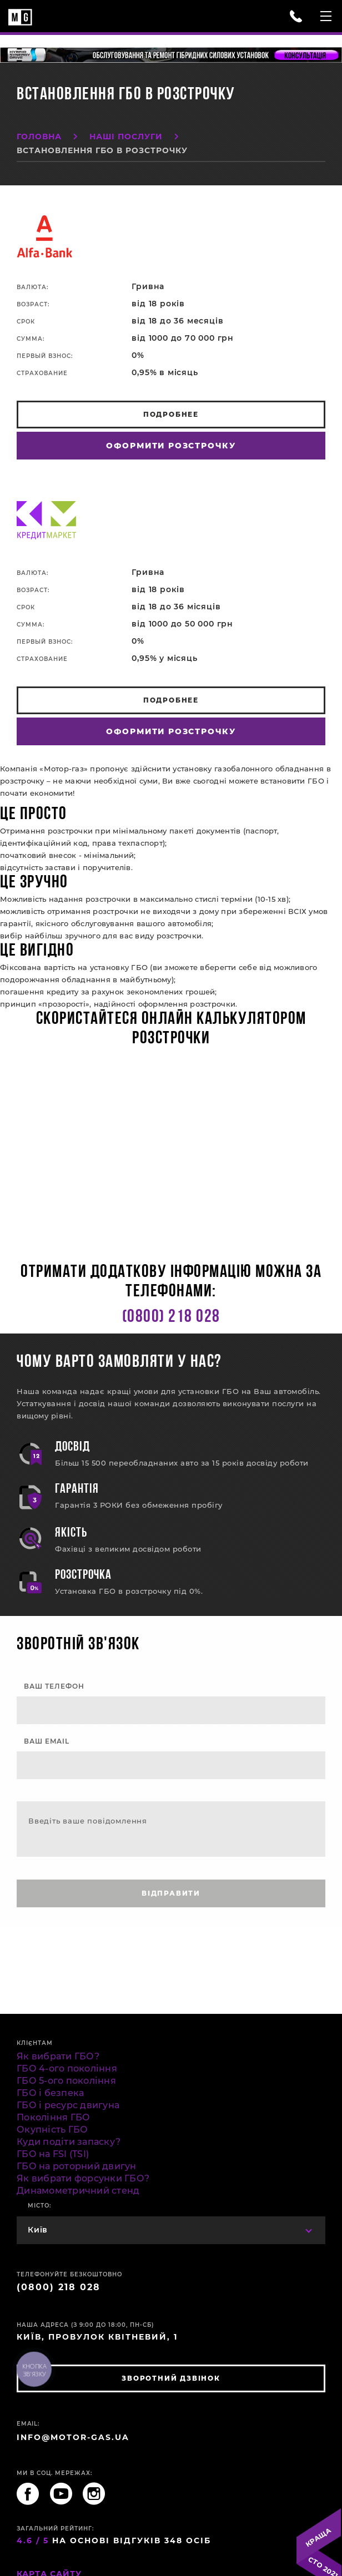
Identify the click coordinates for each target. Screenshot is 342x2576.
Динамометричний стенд (78, 2190)
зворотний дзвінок (171, 2378)
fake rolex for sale (34, 1932)
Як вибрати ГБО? (58, 2056)
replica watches (192, 1932)
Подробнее (171, 414)
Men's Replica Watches (115, 1932)
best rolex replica (257, 1932)
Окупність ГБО (52, 2129)
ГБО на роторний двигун (77, 2166)
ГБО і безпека (50, 2093)
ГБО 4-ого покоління (67, 2068)
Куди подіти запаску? (68, 2141)
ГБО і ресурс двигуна (68, 2105)
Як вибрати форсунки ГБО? (83, 2178)
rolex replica (49, 1945)
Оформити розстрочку (171, 446)
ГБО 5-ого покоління (66, 2080)
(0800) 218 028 (171, 1317)
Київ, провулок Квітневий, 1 (97, 2337)
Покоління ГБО (53, 2117)
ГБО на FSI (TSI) (53, 2154)
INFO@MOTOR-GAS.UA (73, 2437)
